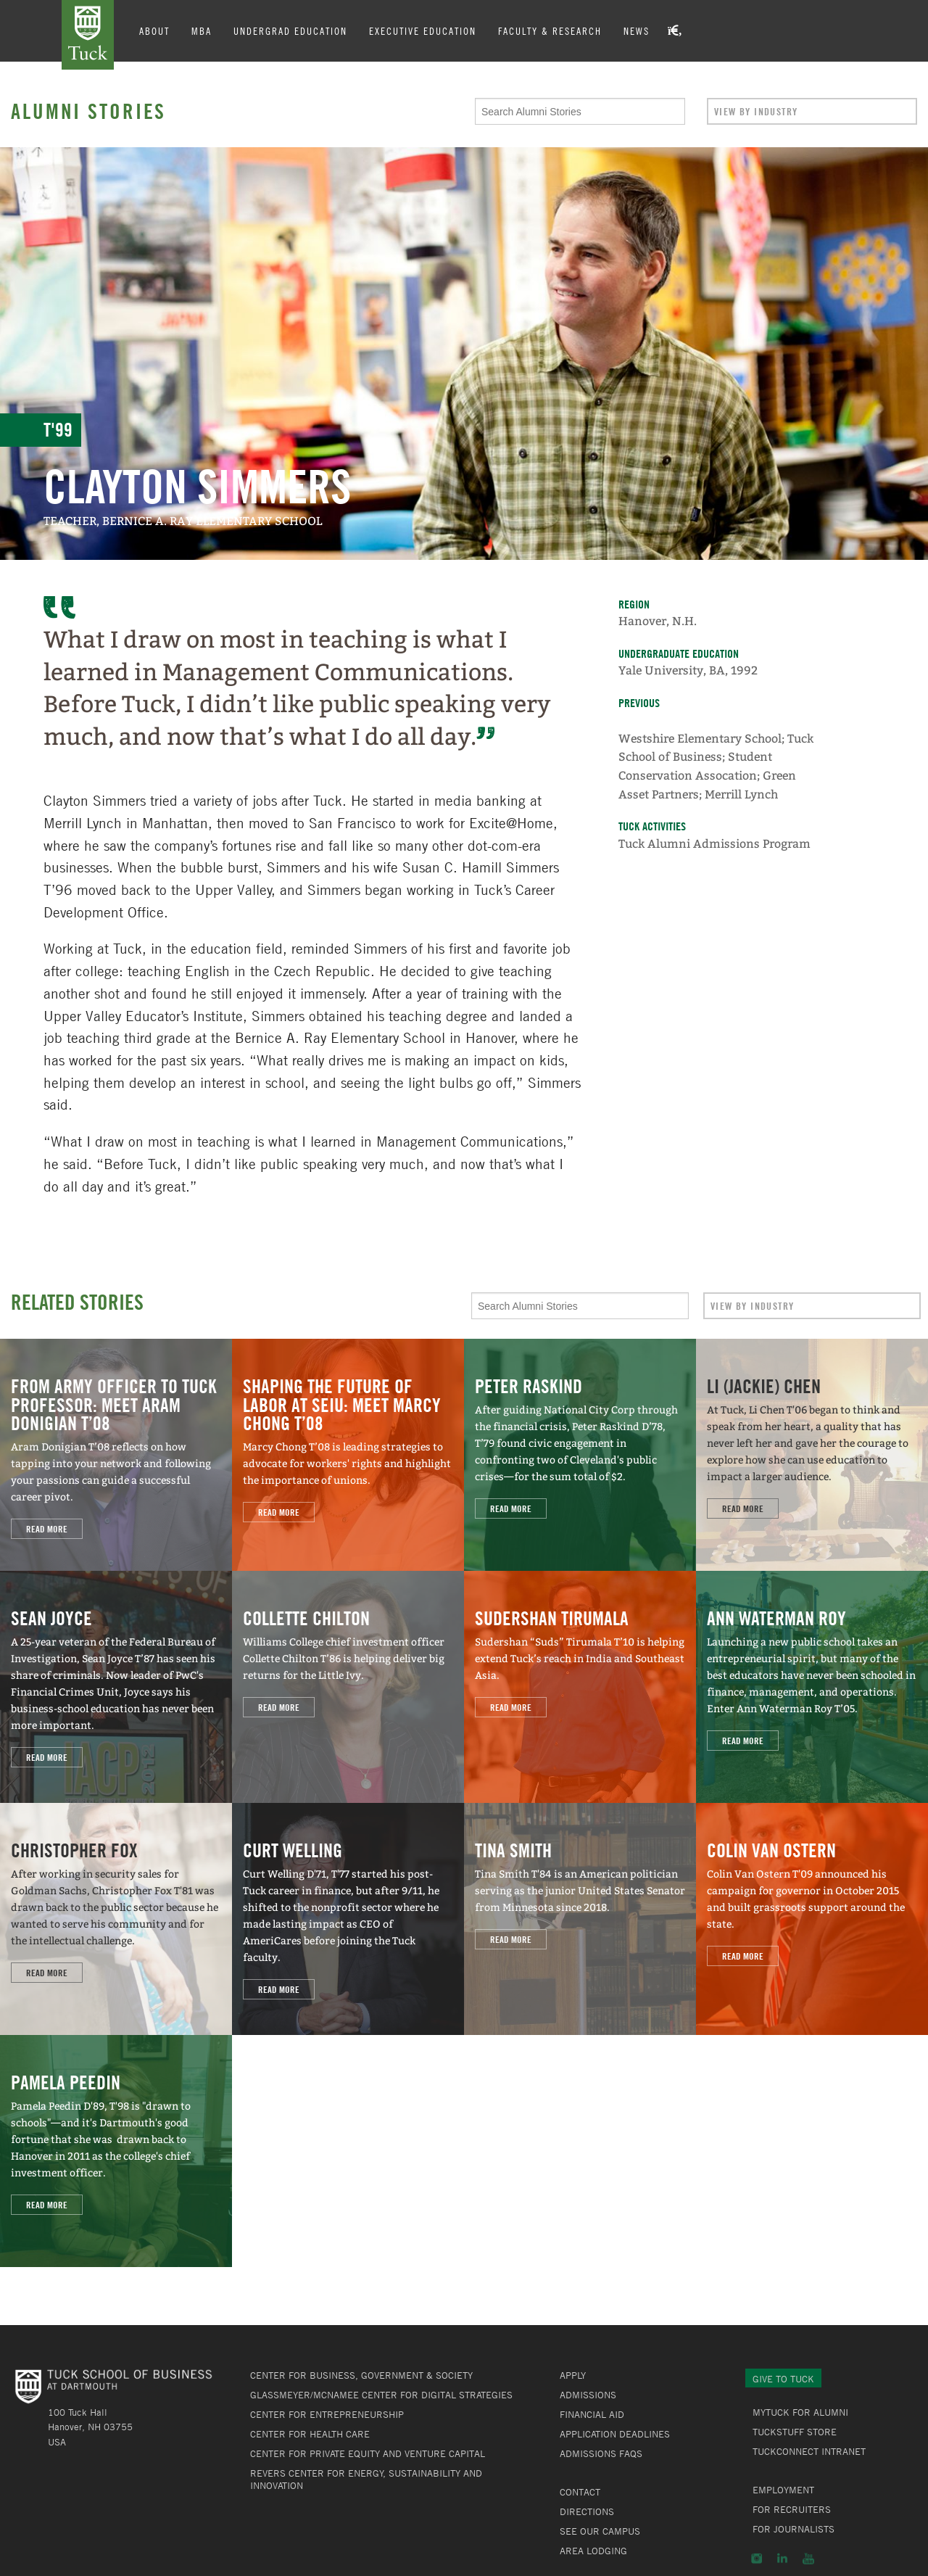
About (154, 30)
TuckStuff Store (795, 2431)
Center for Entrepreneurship (327, 2414)
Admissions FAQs (601, 2453)
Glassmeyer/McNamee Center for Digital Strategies (381, 2394)
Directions (587, 2511)
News (637, 30)
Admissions (588, 2394)
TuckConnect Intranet (809, 2451)
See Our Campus (600, 2531)
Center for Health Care (310, 2434)
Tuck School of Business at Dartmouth (88, 35)
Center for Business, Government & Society (361, 2375)
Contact (580, 2492)
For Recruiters (792, 2509)
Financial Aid (592, 2414)
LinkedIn (782, 2558)
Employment (783, 2490)
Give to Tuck (783, 2379)
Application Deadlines (615, 2434)
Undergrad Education (290, 30)
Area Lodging (593, 2550)
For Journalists (793, 2529)
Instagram (756, 2558)
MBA (201, 30)
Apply (573, 2375)
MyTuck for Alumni (800, 2412)
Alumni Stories (88, 111)
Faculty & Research (550, 30)
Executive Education (422, 30)
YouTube (808, 2558)
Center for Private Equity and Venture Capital (367, 2453)
